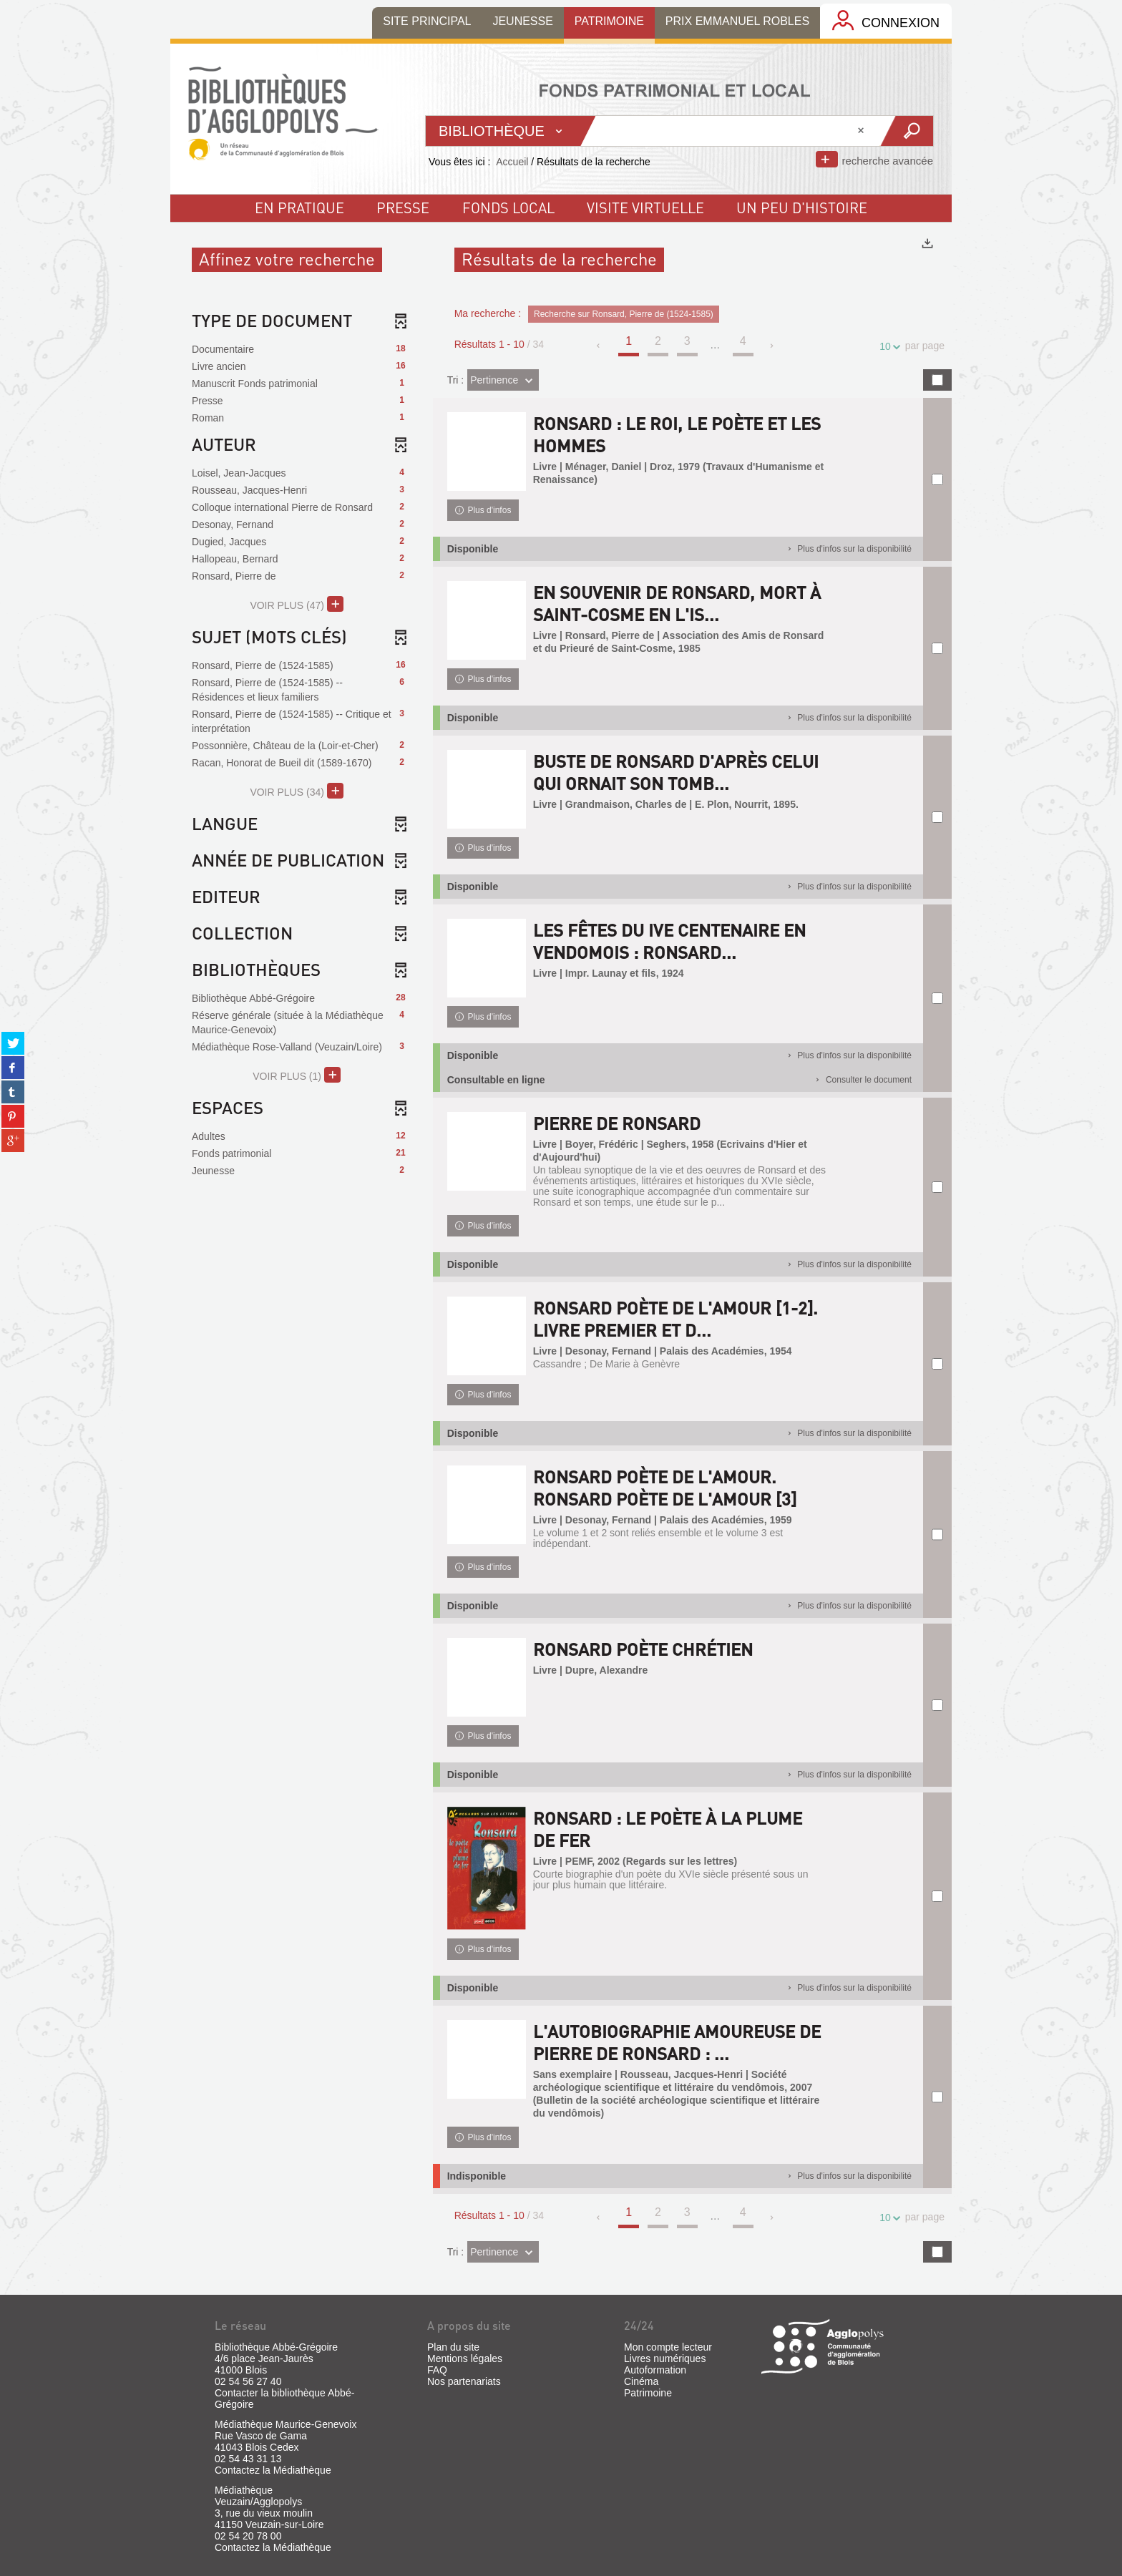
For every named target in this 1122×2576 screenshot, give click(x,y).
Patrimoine (648, 2393)
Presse (402, 207)
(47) (296, 604)
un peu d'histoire (801, 207)
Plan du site (453, 2347)
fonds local (508, 207)
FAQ (437, 2370)
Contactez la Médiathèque (273, 2470)
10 (887, 346)
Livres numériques (665, 2358)
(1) (297, 1075)
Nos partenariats (464, 2381)
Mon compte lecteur (668, 2347)
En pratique (299, 207)
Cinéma (641, 2381)
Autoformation (655, 2370)
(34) (296, 791)
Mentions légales (464, 2358)
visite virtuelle (645, 207)
